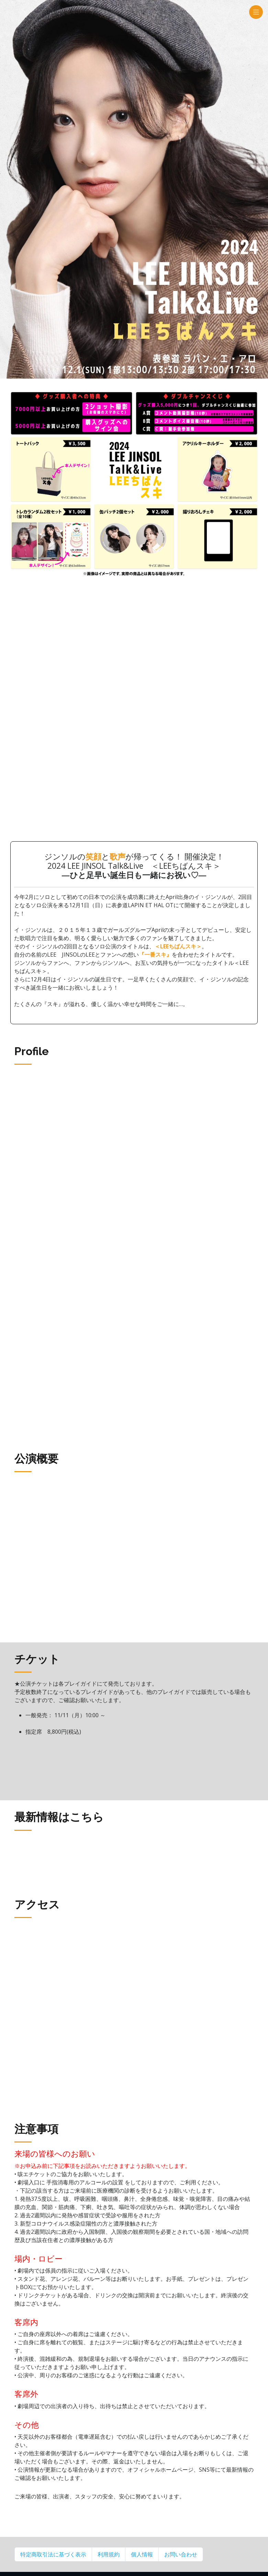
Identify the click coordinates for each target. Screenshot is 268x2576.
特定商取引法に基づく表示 (53, 2554)
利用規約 (109, 2554)
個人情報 (142, 2554)
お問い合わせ (180, 2554)
